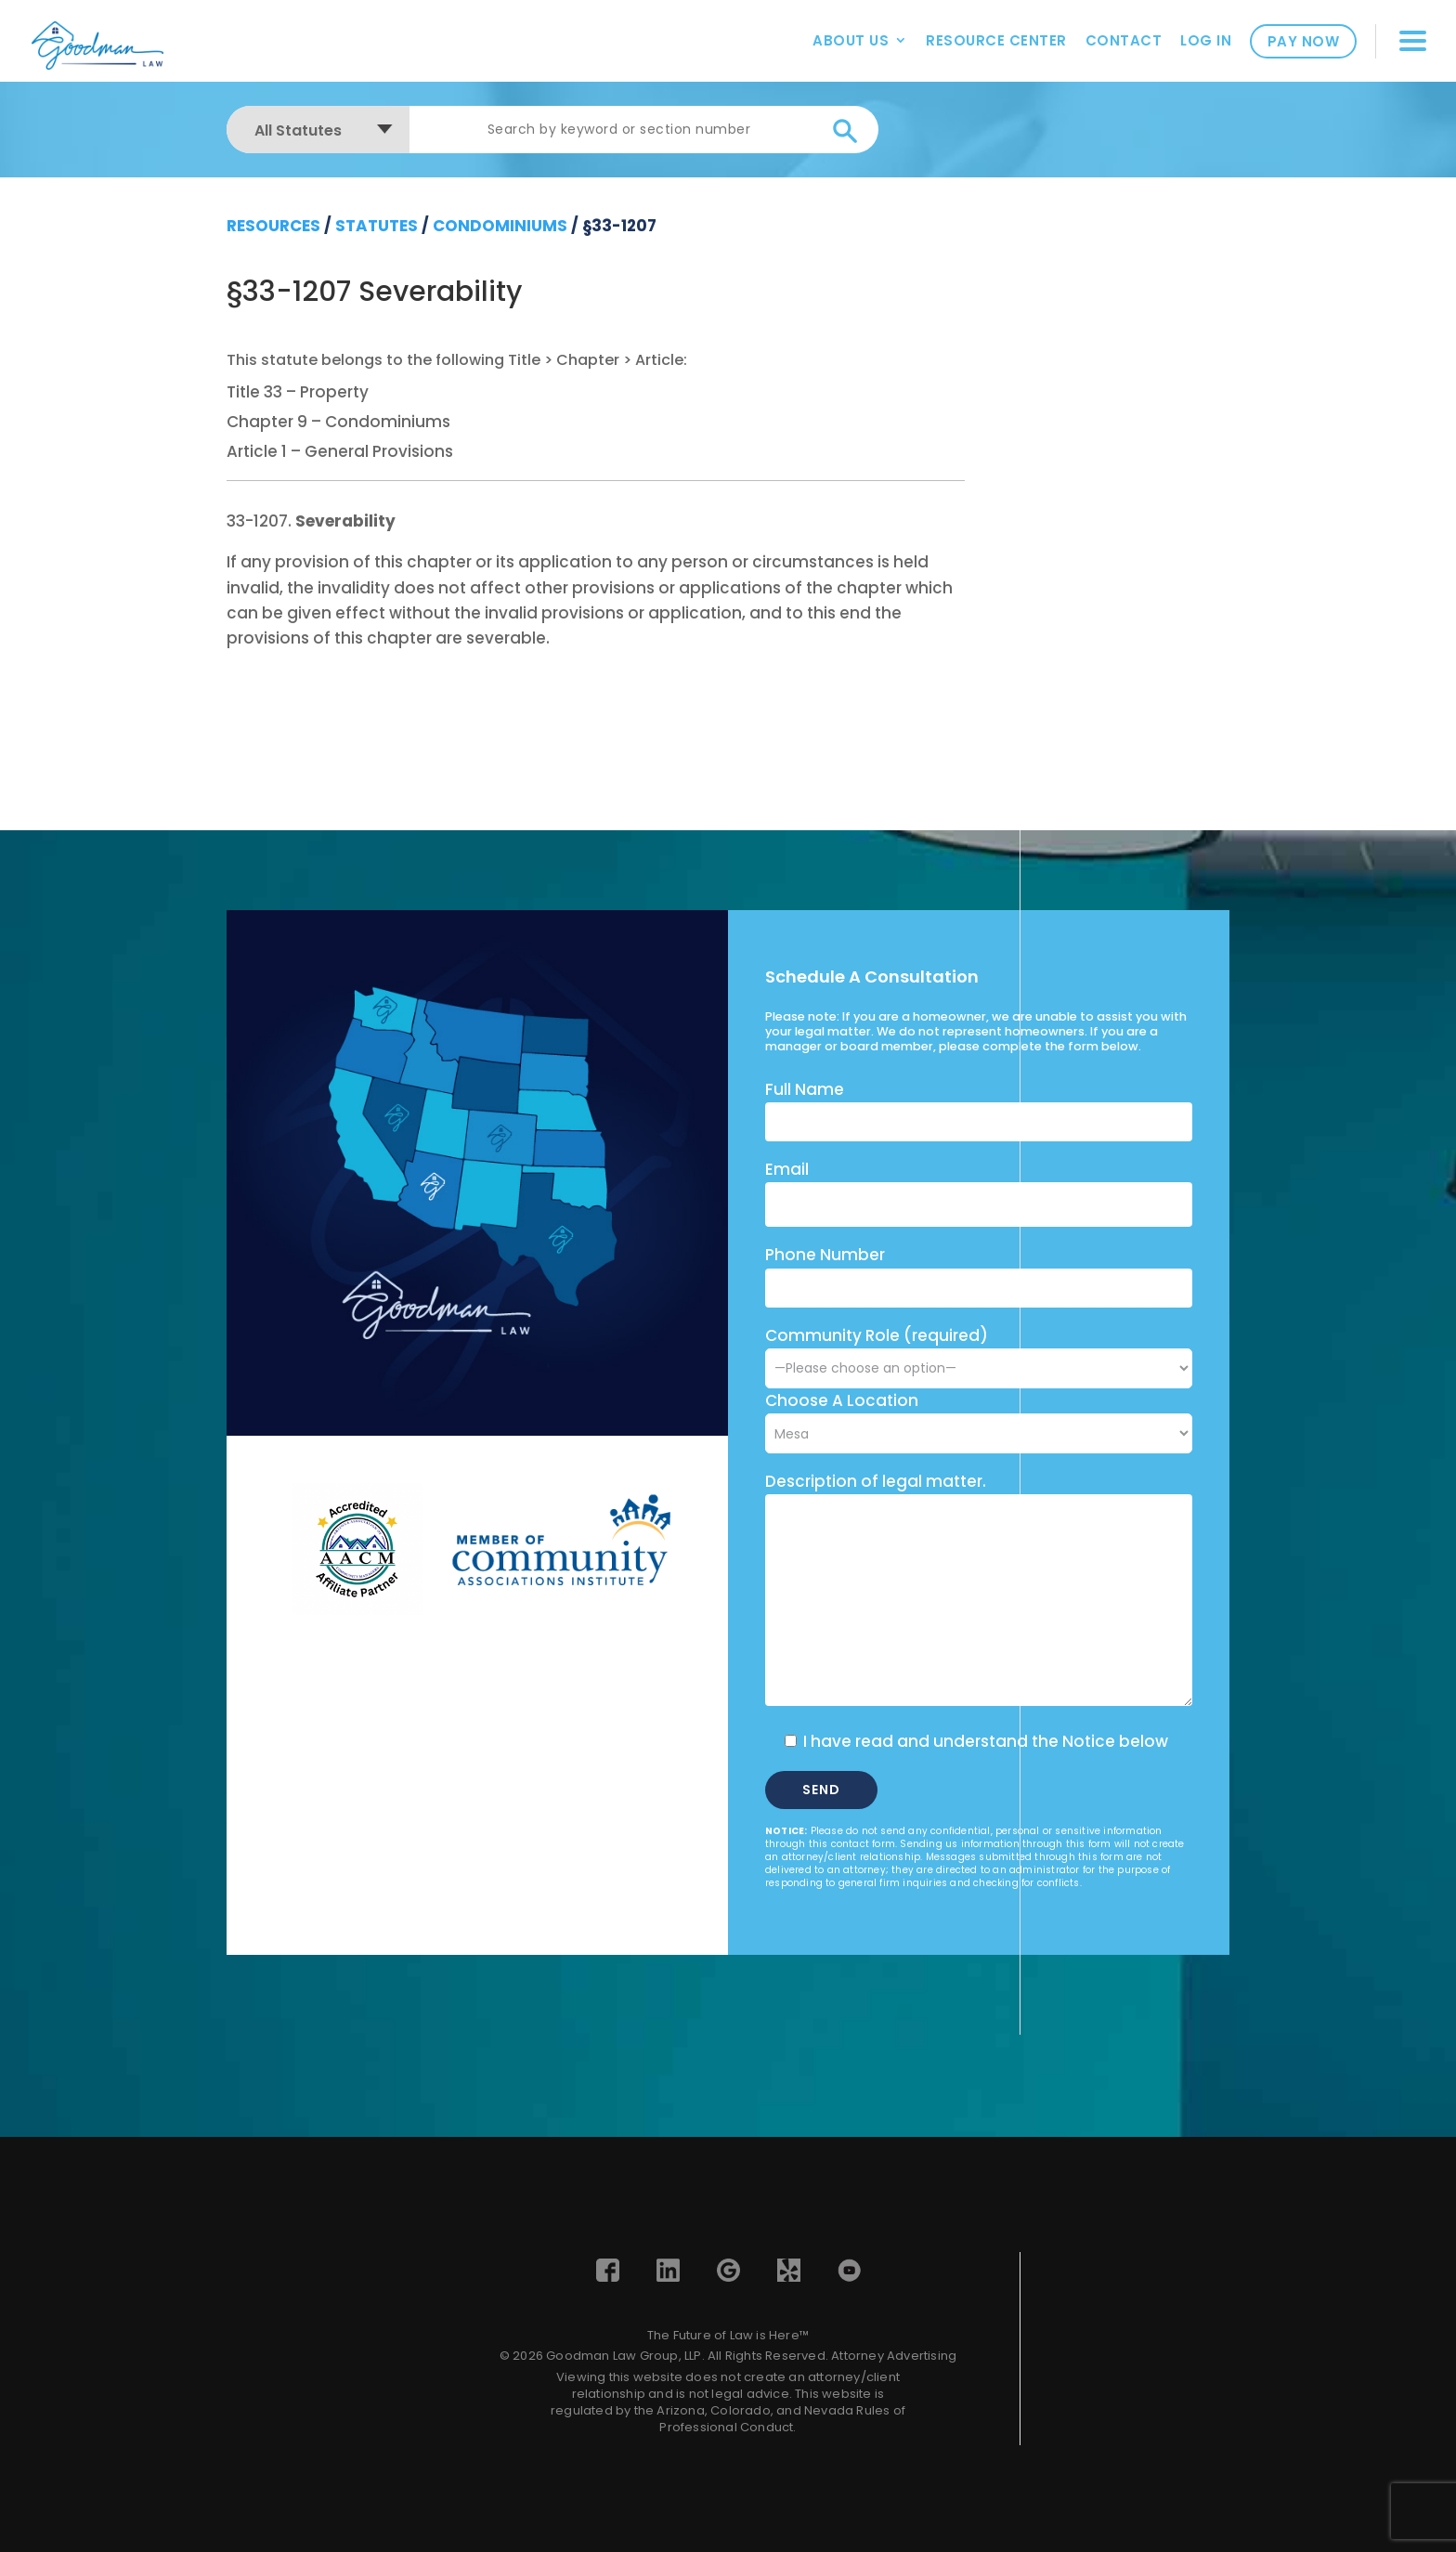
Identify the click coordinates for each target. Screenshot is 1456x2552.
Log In (1205, 40)
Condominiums (500, 226)
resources (273, 226)
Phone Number (825, 1254)
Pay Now (1304, 41)
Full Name (804, 1089)
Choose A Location (841, 1400)
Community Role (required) (978, 1351)
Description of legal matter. (875, 1481)
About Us (850, 40)
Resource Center (996, 40)
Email (787, 1169)
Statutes (376, 226)
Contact (1124, 40)
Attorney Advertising (893, 2355)
